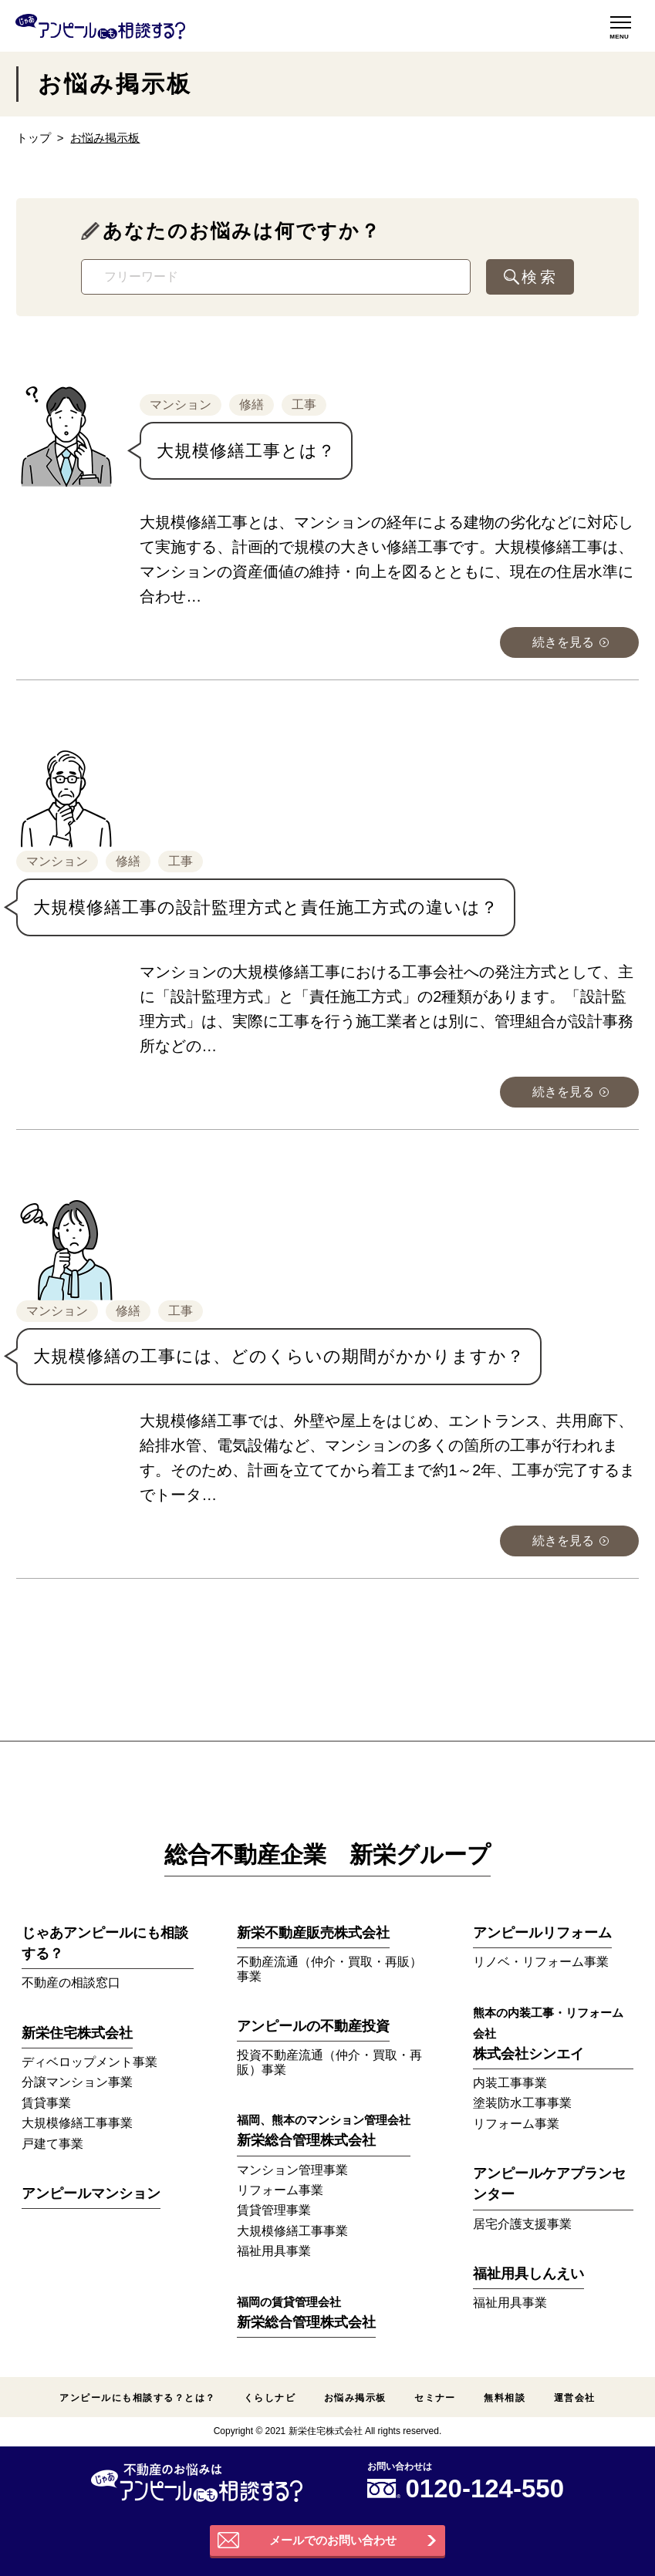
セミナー (435, 2397)
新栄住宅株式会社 (77, 2033)
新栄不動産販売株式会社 (313, 1932)
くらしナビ (269, 2397)
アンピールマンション (91, 2193)
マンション (180, 404)
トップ (33, 137)
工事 (304, 404)
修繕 (251, 404)
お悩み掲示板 (355, 2397)
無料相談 (504, 2397)
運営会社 (575, 2397)
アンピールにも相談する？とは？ (137, 2397)
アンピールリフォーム (542, 1932)
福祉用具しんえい (528, 2273)
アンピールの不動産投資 (313, 2026)
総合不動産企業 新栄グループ (327, 1854)
